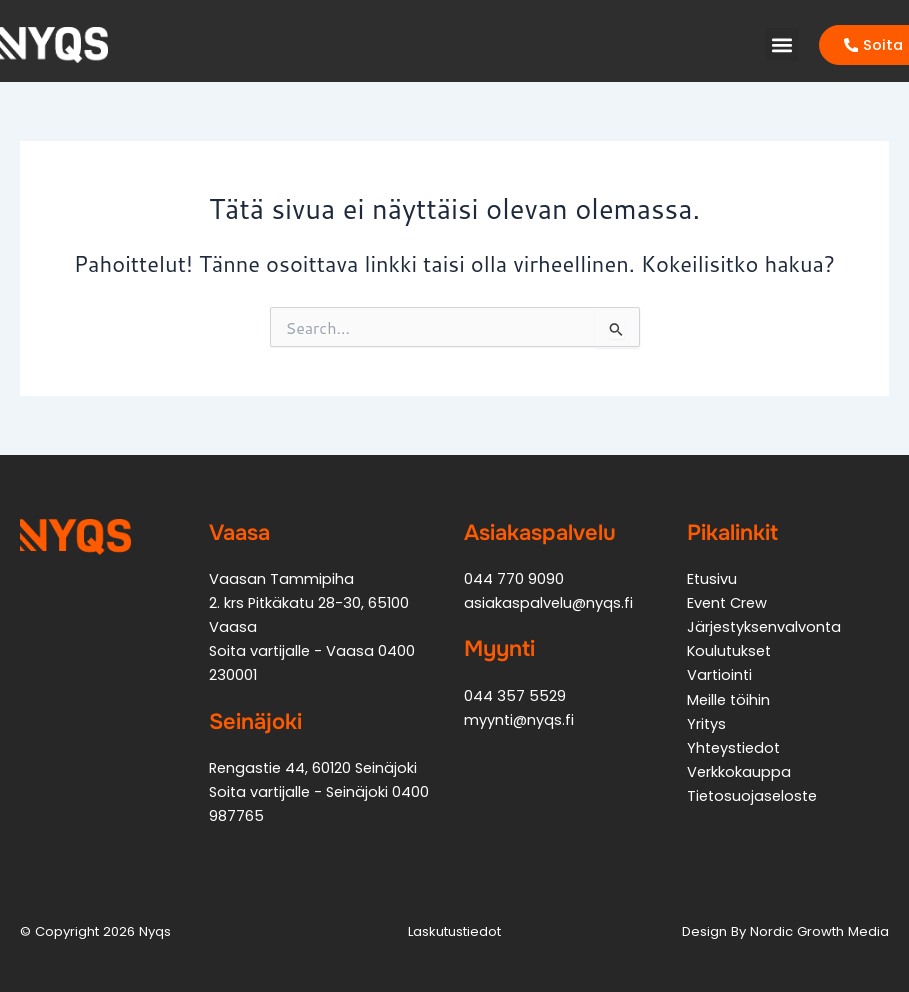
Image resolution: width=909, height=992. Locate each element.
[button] (782, 44)
